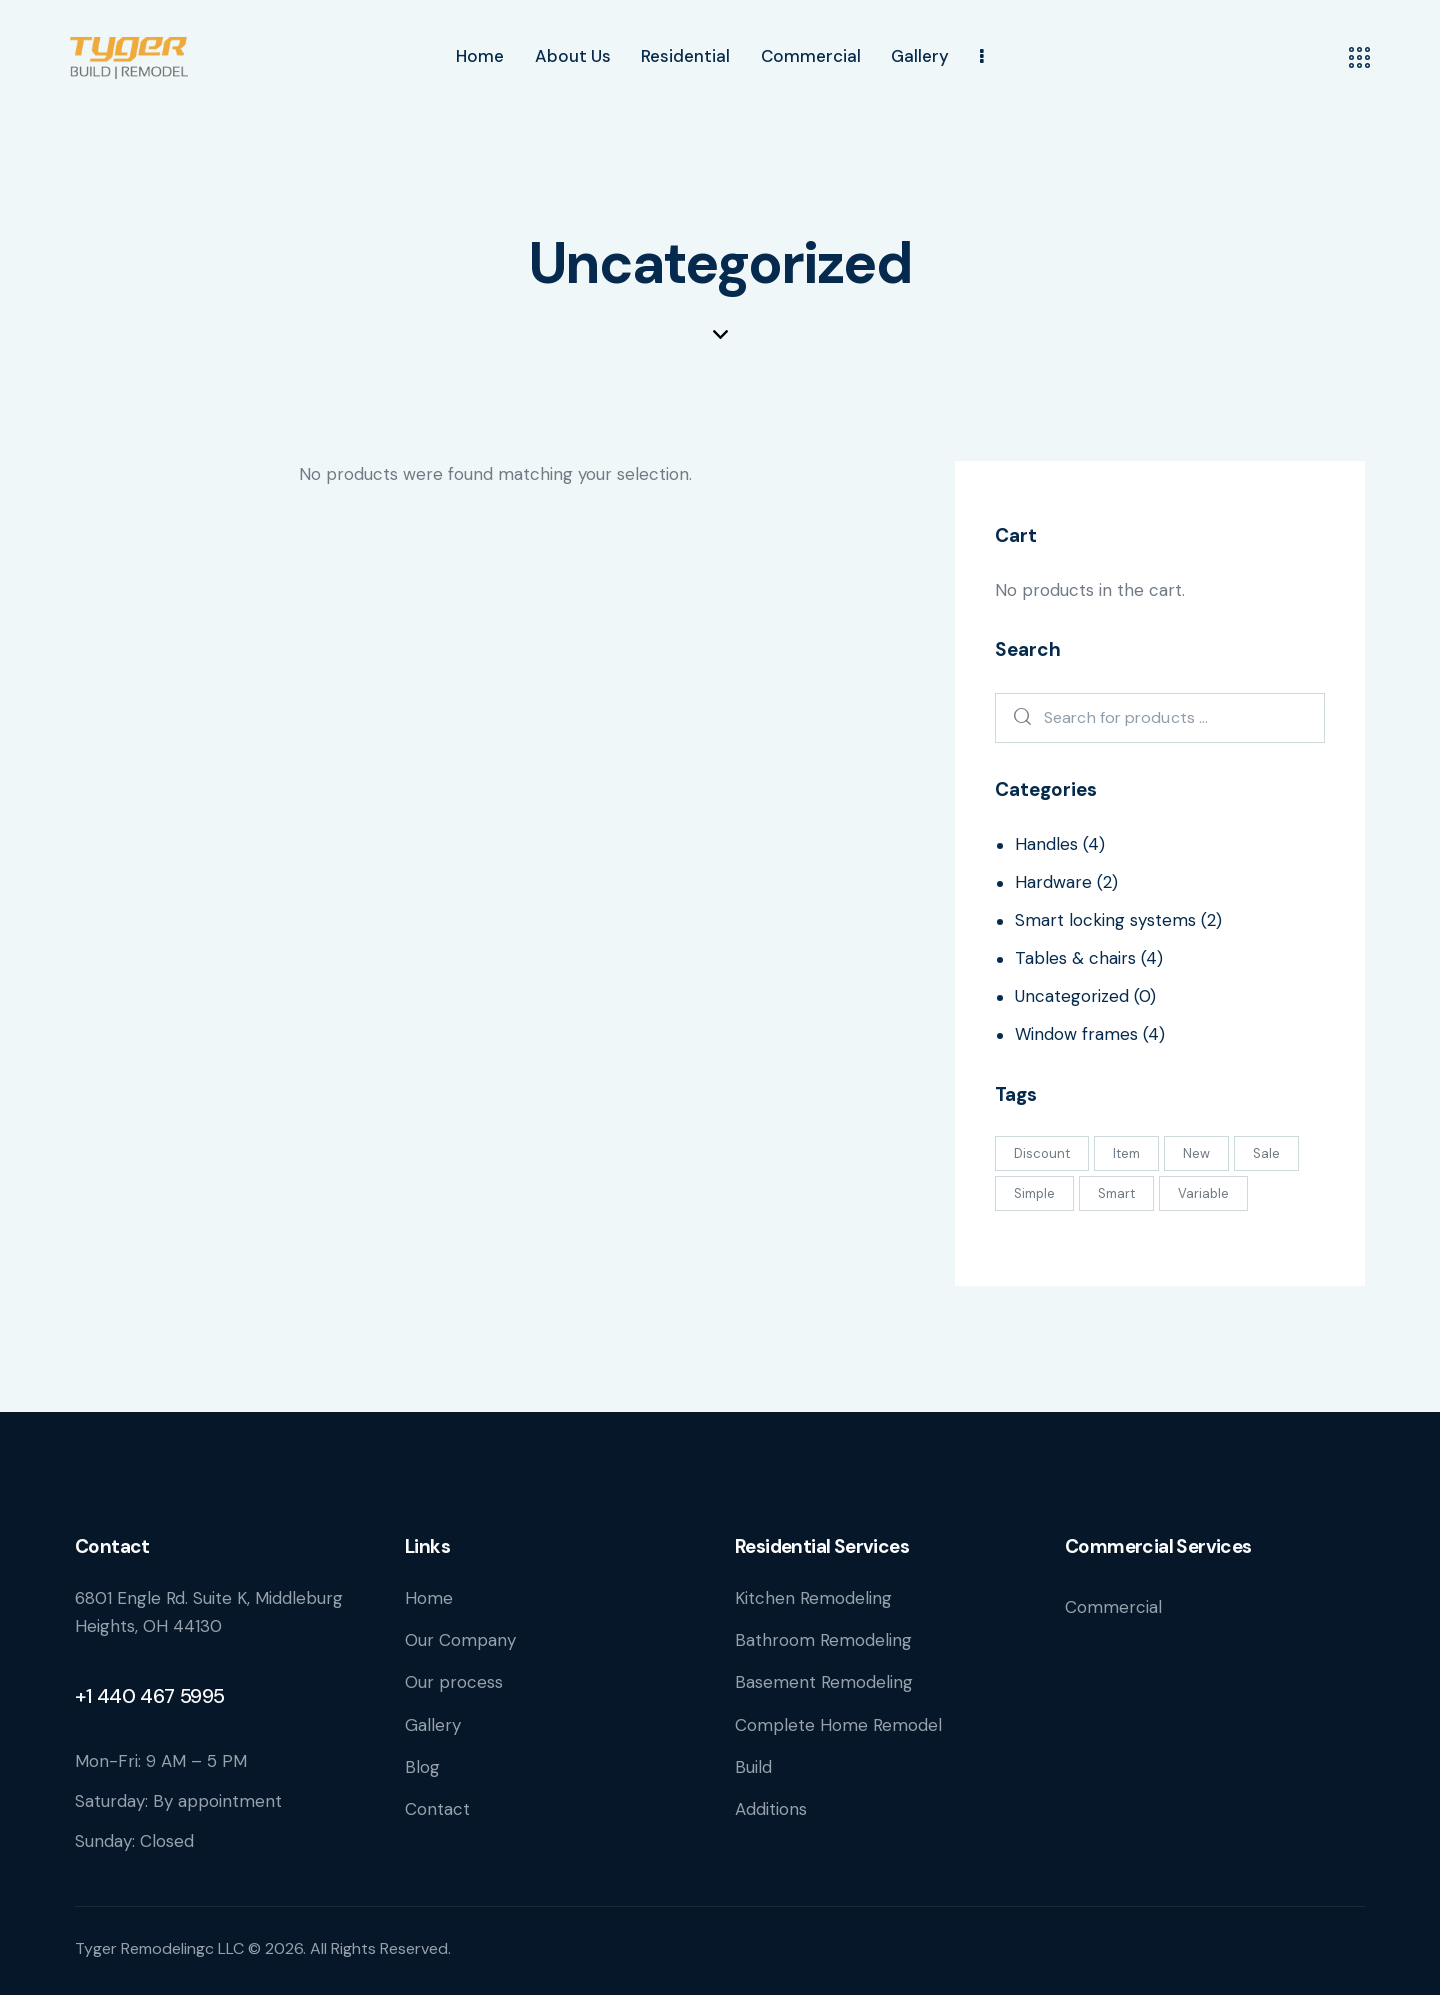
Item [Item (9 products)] (1126, 1153)
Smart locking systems (1105, 920)
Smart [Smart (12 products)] (1116, 1193)
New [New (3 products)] (1196, 1153)
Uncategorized (1072, 996)
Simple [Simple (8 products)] (1034, 1193)
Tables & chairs (1075, 958)
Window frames (1076, 1034)
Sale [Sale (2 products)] (1266, 1153)
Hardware (1053, 882)
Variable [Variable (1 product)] (1203, 1193)
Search (1017, 718)
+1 (86, 1696)
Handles (1046, 844)
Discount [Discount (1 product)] (1042, 1153)
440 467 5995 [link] (161, 1696)
